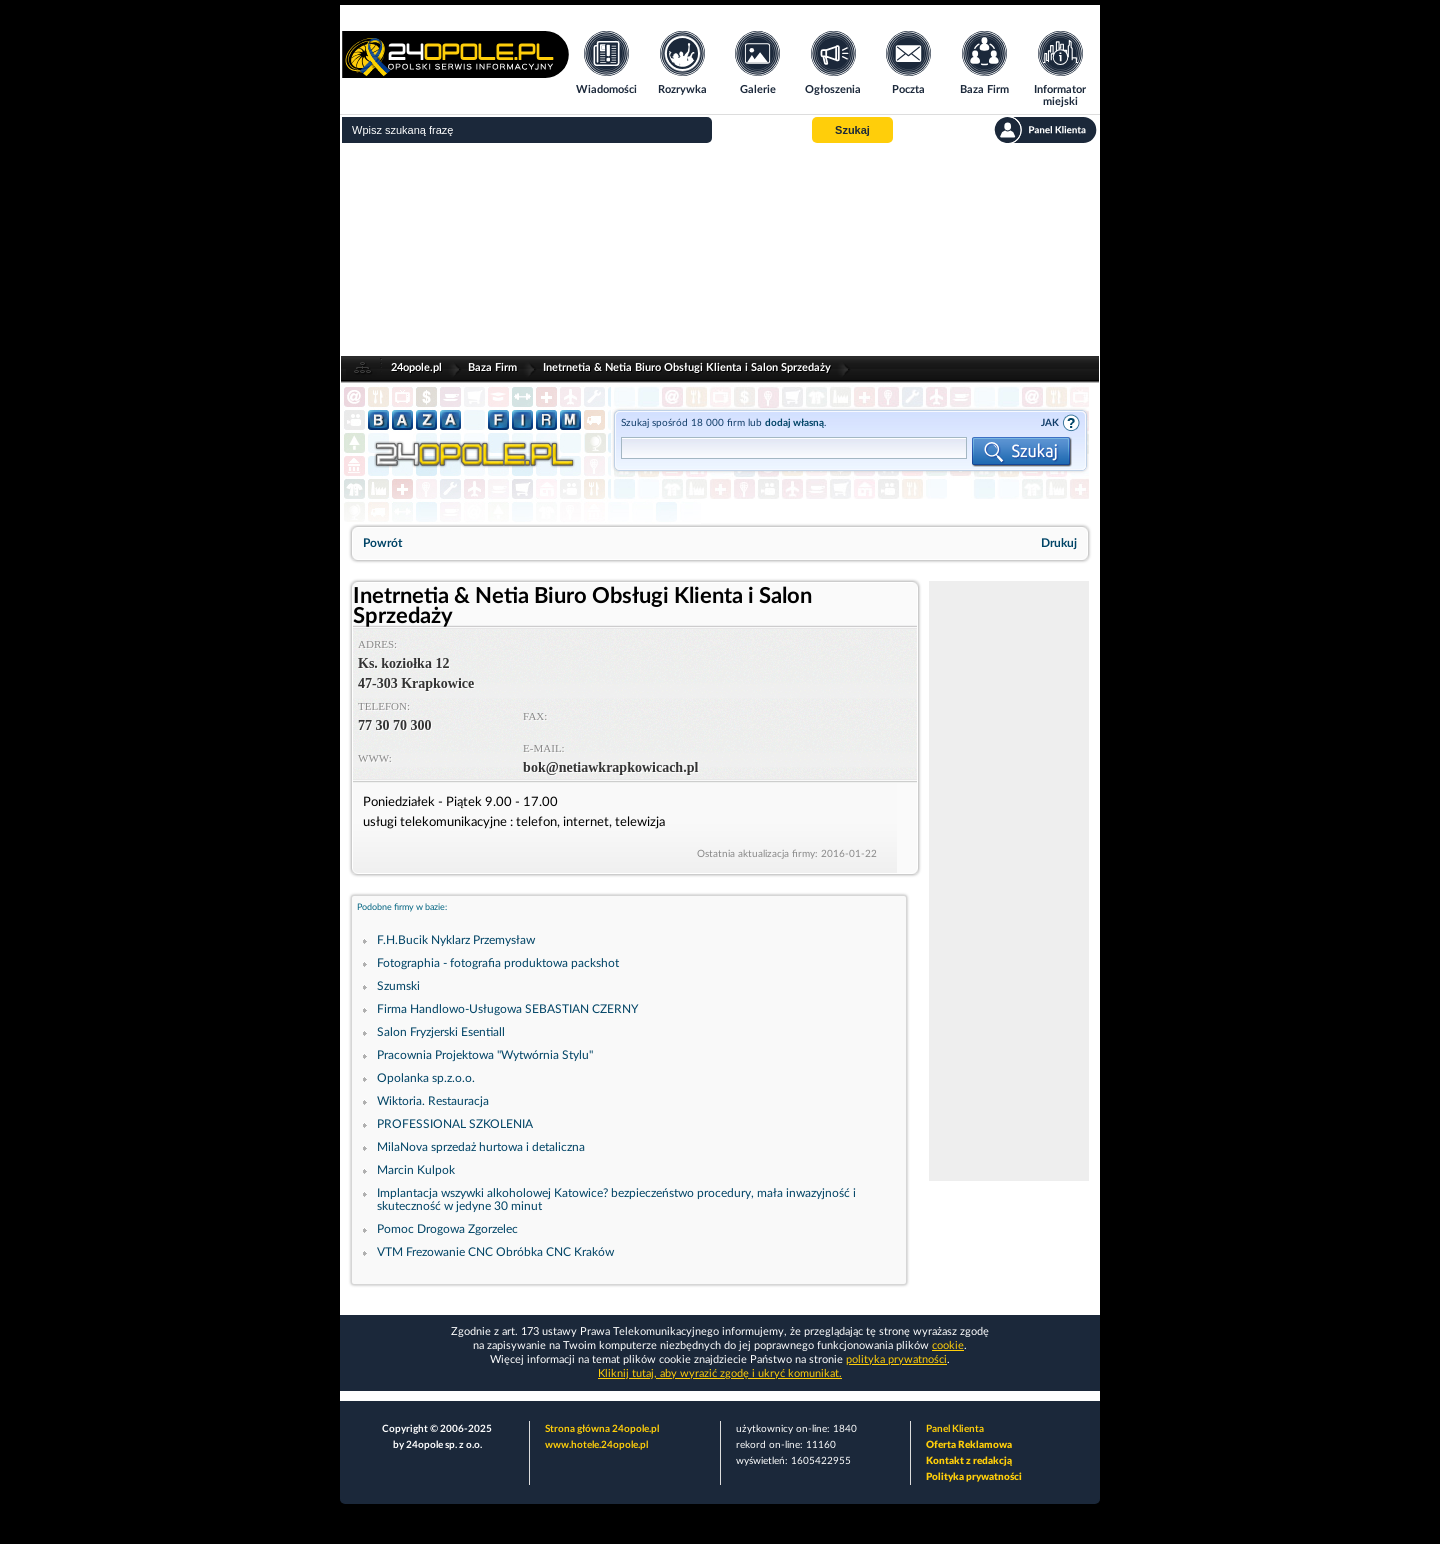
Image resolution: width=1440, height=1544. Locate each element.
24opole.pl (416, 367)
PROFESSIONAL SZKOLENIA (455, 1124)
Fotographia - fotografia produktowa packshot (498, 963)
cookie (948, 1345)
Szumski (398, 986)
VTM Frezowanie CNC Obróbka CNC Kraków (495, 1252)
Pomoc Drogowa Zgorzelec (447, 1229)
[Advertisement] (720, 250)
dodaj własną (794, 423)
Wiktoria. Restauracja (433, 1101)
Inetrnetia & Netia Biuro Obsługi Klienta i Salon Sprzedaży (687, 367)
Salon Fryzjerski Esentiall (441, 1032)
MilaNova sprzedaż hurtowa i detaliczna (481, 1147)
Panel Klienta (955, 1429)
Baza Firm (492, 367)
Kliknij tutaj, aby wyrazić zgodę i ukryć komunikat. (720, 1373)
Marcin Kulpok (416, 1170)
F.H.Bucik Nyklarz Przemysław (456, 940)
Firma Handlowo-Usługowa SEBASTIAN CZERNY (507, 1009)
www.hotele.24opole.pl (596, 1445)
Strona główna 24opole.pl (602, 1429)
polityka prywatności (896, 1359)
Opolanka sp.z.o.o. (426, 1078)
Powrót (382, 543)
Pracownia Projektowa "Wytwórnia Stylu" (485, 1055)
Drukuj (1059, 543)
